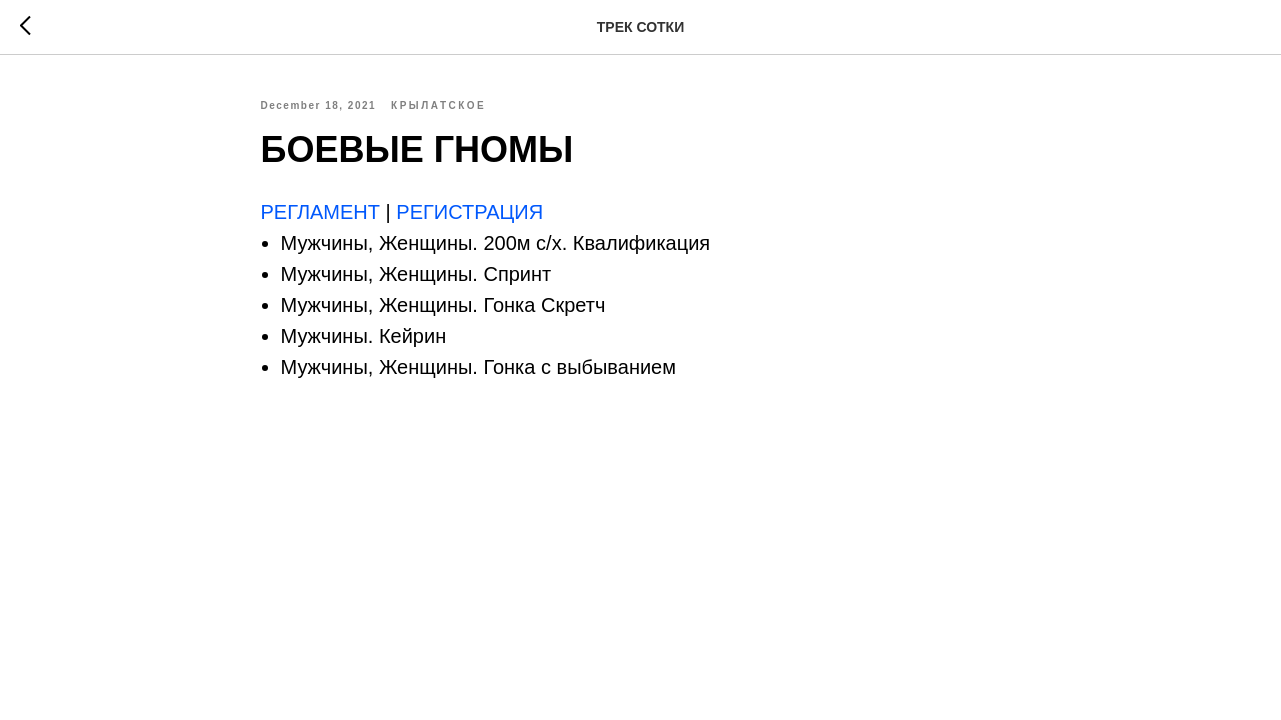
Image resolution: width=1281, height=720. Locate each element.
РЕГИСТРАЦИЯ (469, 212)
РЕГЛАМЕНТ (323, 212)
